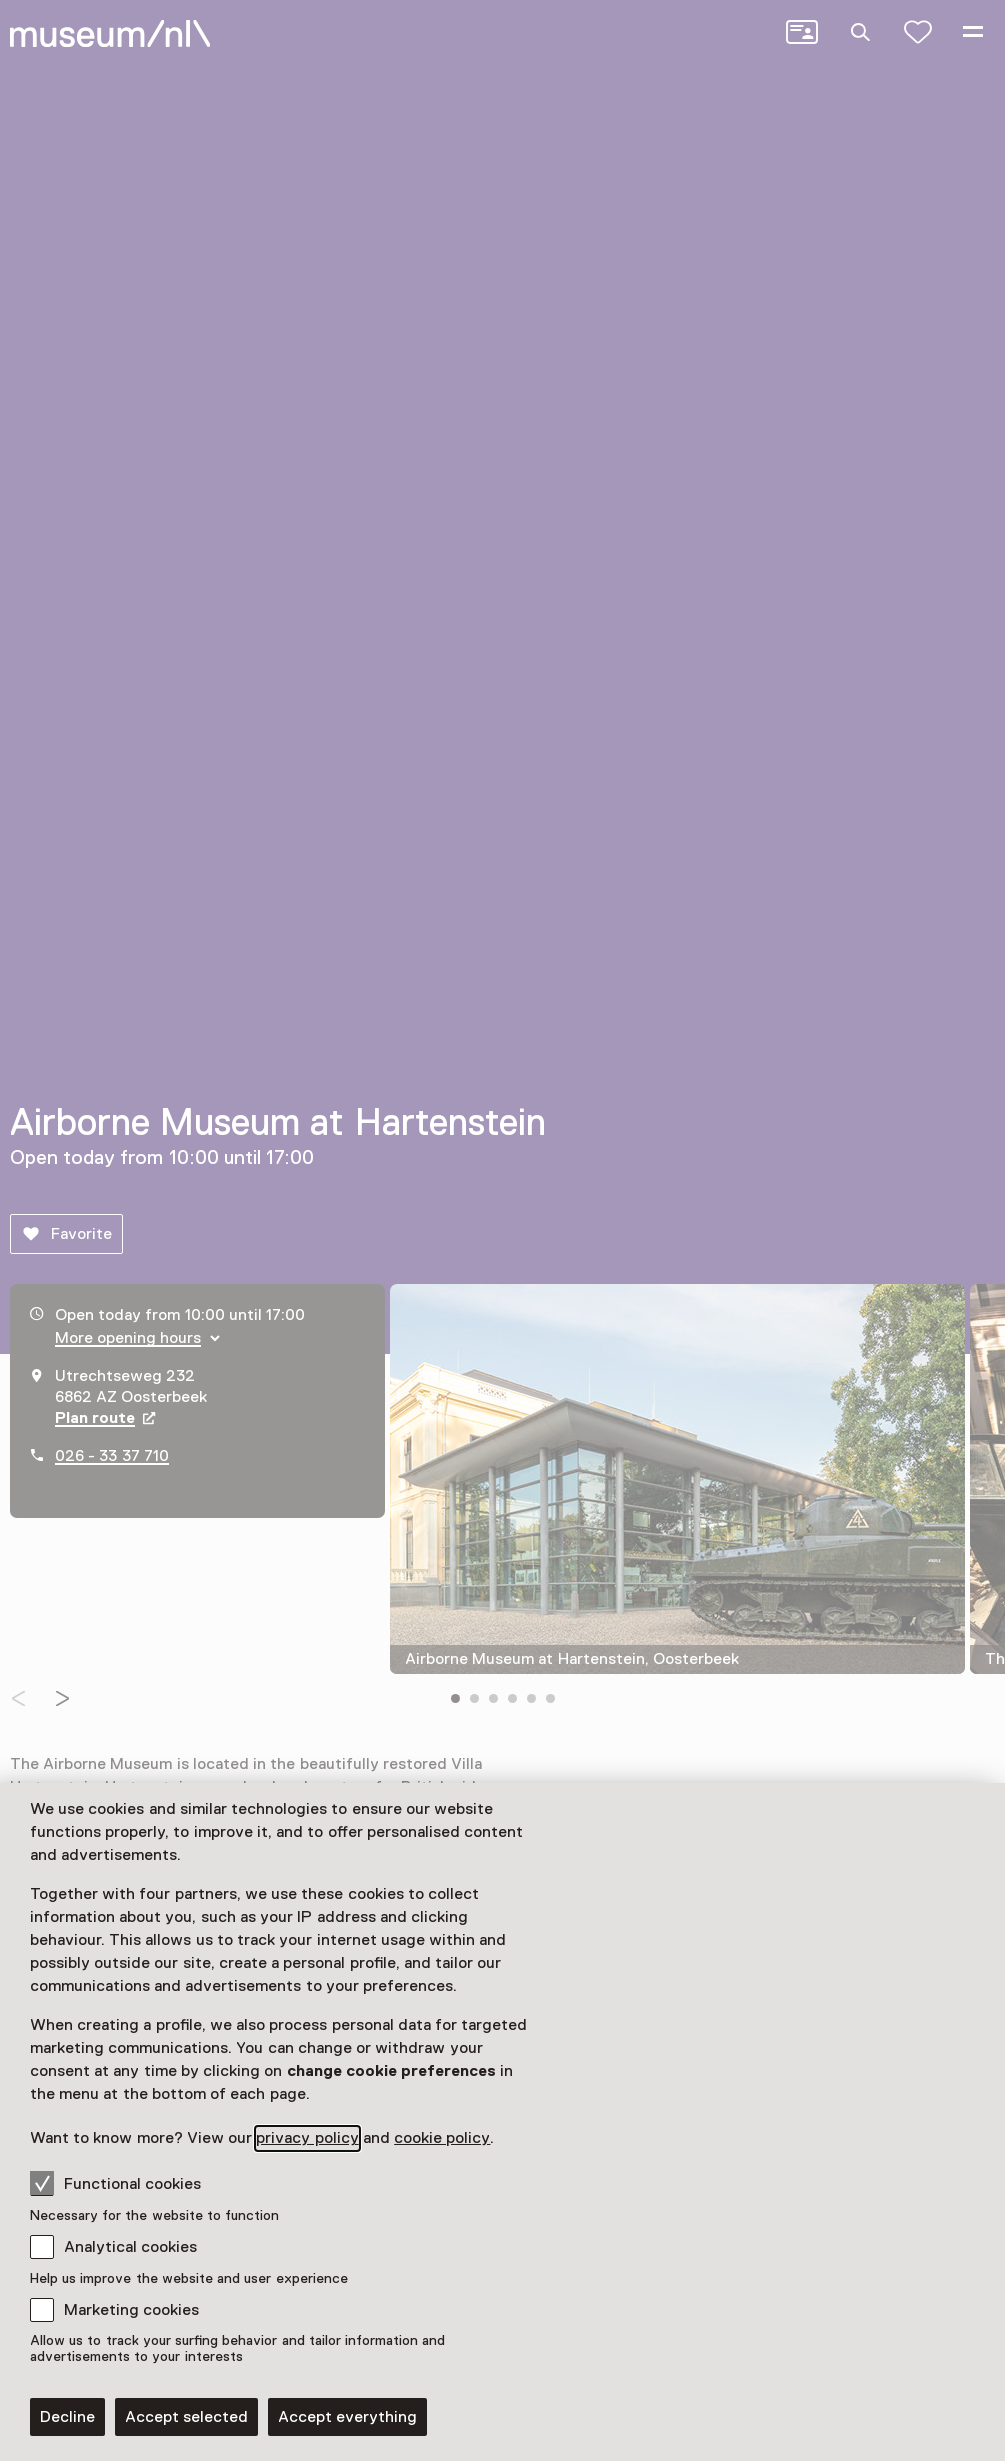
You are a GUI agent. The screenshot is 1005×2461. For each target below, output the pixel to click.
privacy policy (307, 2138)
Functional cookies (115, 2183)
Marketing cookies (131, 2310)
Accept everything (347, 2417)
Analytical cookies (130, 2247)
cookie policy (442, 2138)
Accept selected (186, 2417)
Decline (67, 2417)
